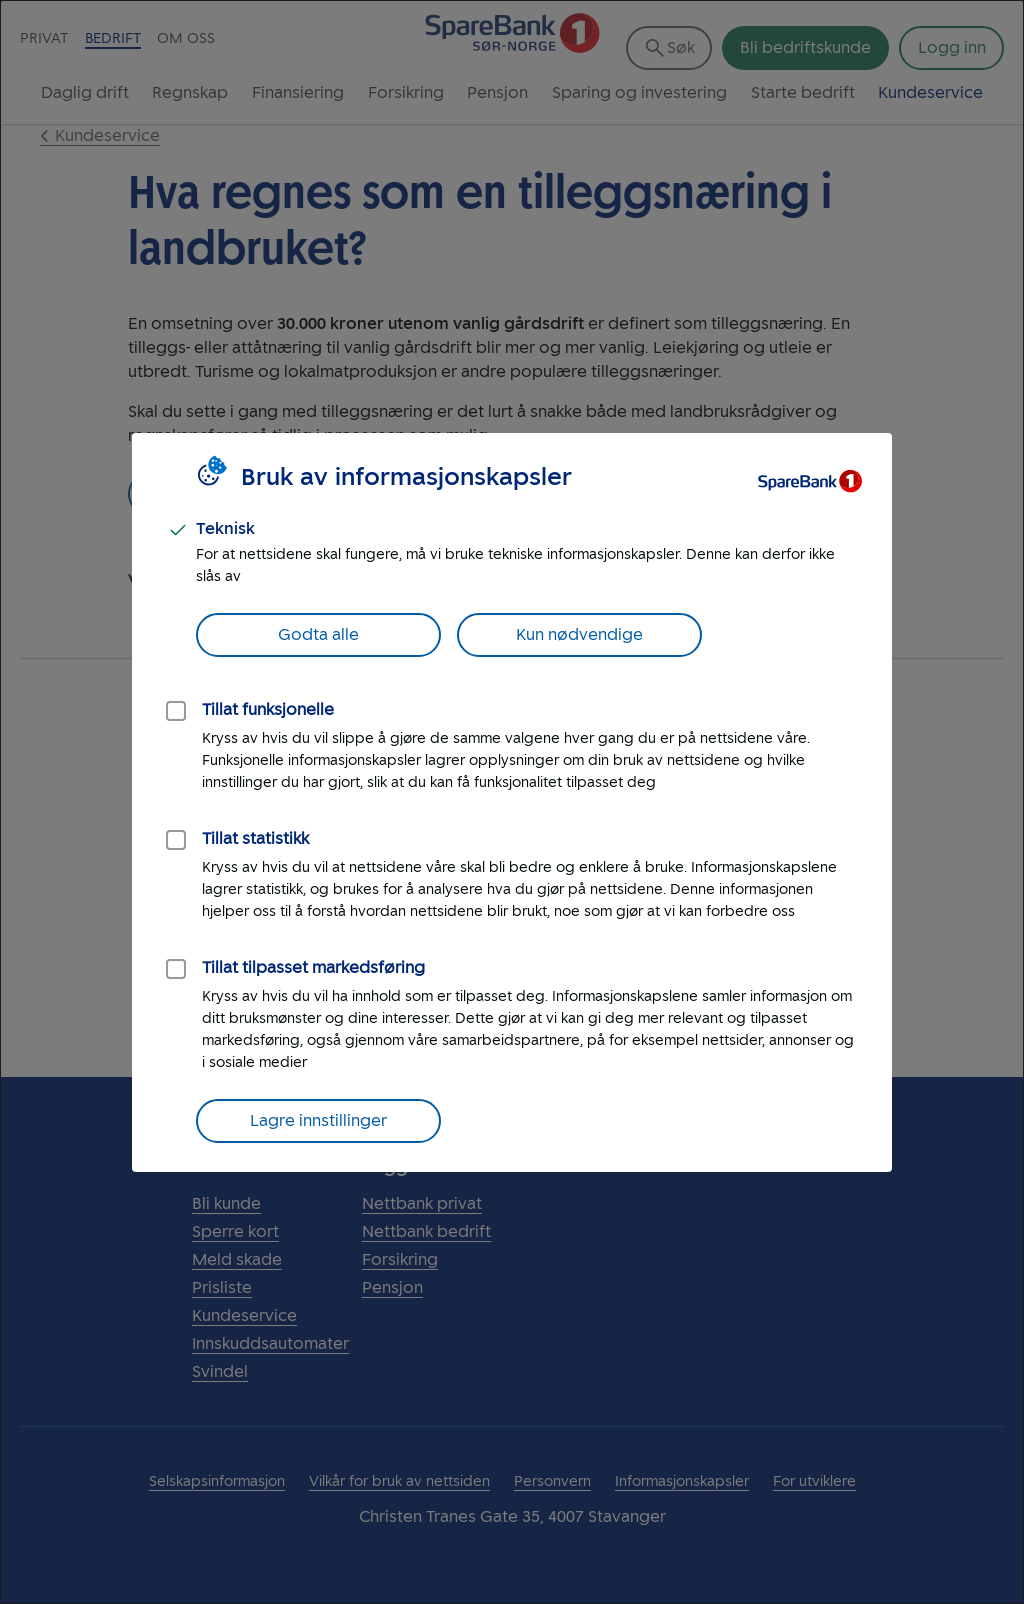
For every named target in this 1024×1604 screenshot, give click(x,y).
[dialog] (512, 802)
